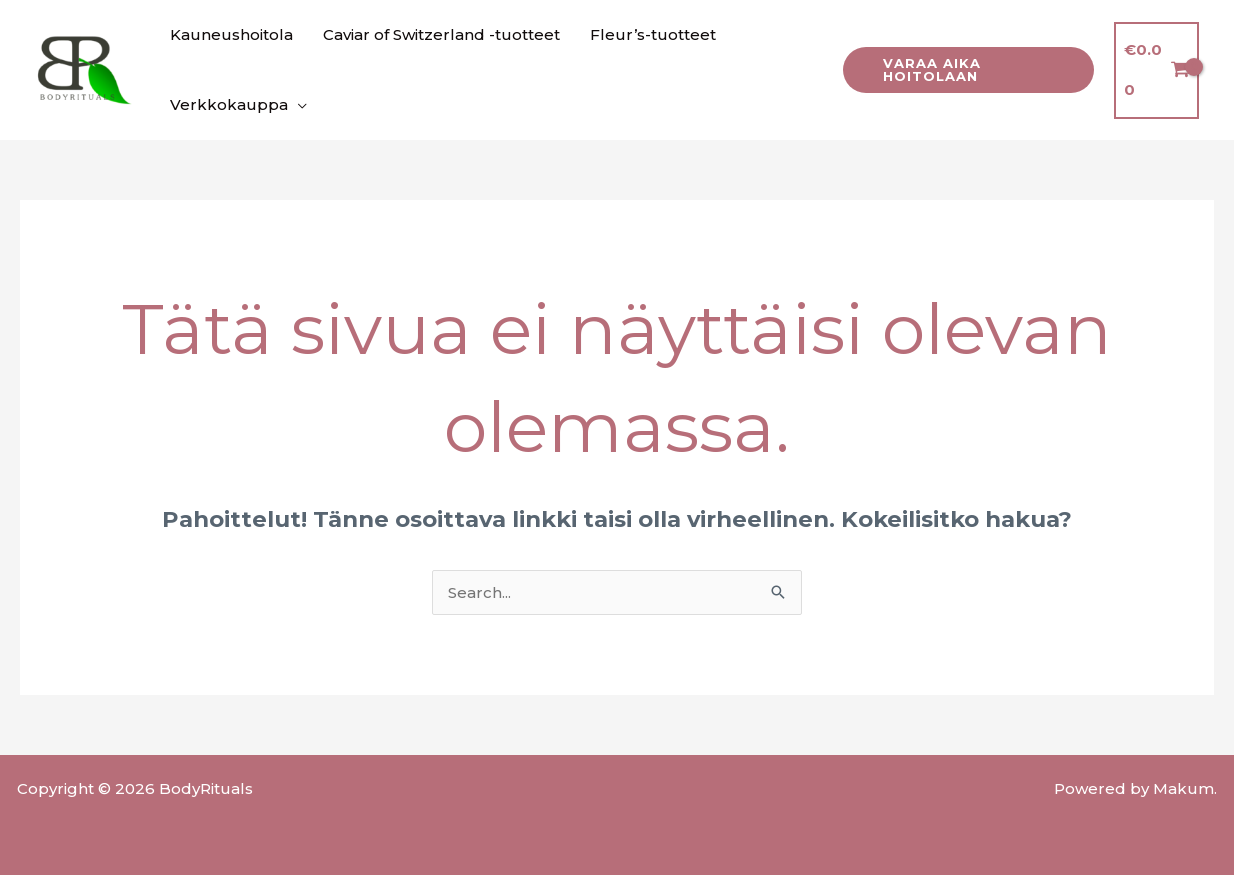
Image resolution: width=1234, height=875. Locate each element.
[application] (297, 105)
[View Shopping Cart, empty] (1156, 70)
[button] (968, 70)
